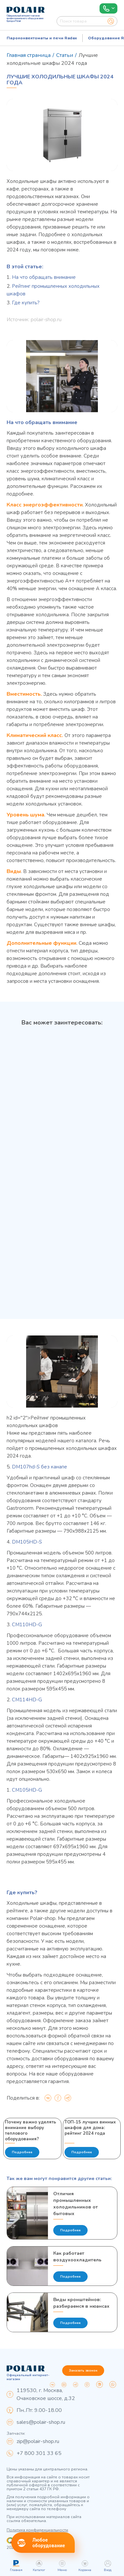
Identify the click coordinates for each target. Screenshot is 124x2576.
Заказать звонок (83, 2370)
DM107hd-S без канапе (39, 1466)
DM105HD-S (27, 1542)
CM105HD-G (27, 1790)
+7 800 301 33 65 (39, 2453)
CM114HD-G (27, 1699)
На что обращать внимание (44, 277)
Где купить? (26, 302)
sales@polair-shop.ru (41, 2422)
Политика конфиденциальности (37, 2530)
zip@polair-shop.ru (38, 2441)
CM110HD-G (27, 1624)
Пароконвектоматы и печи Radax (42, 38)
